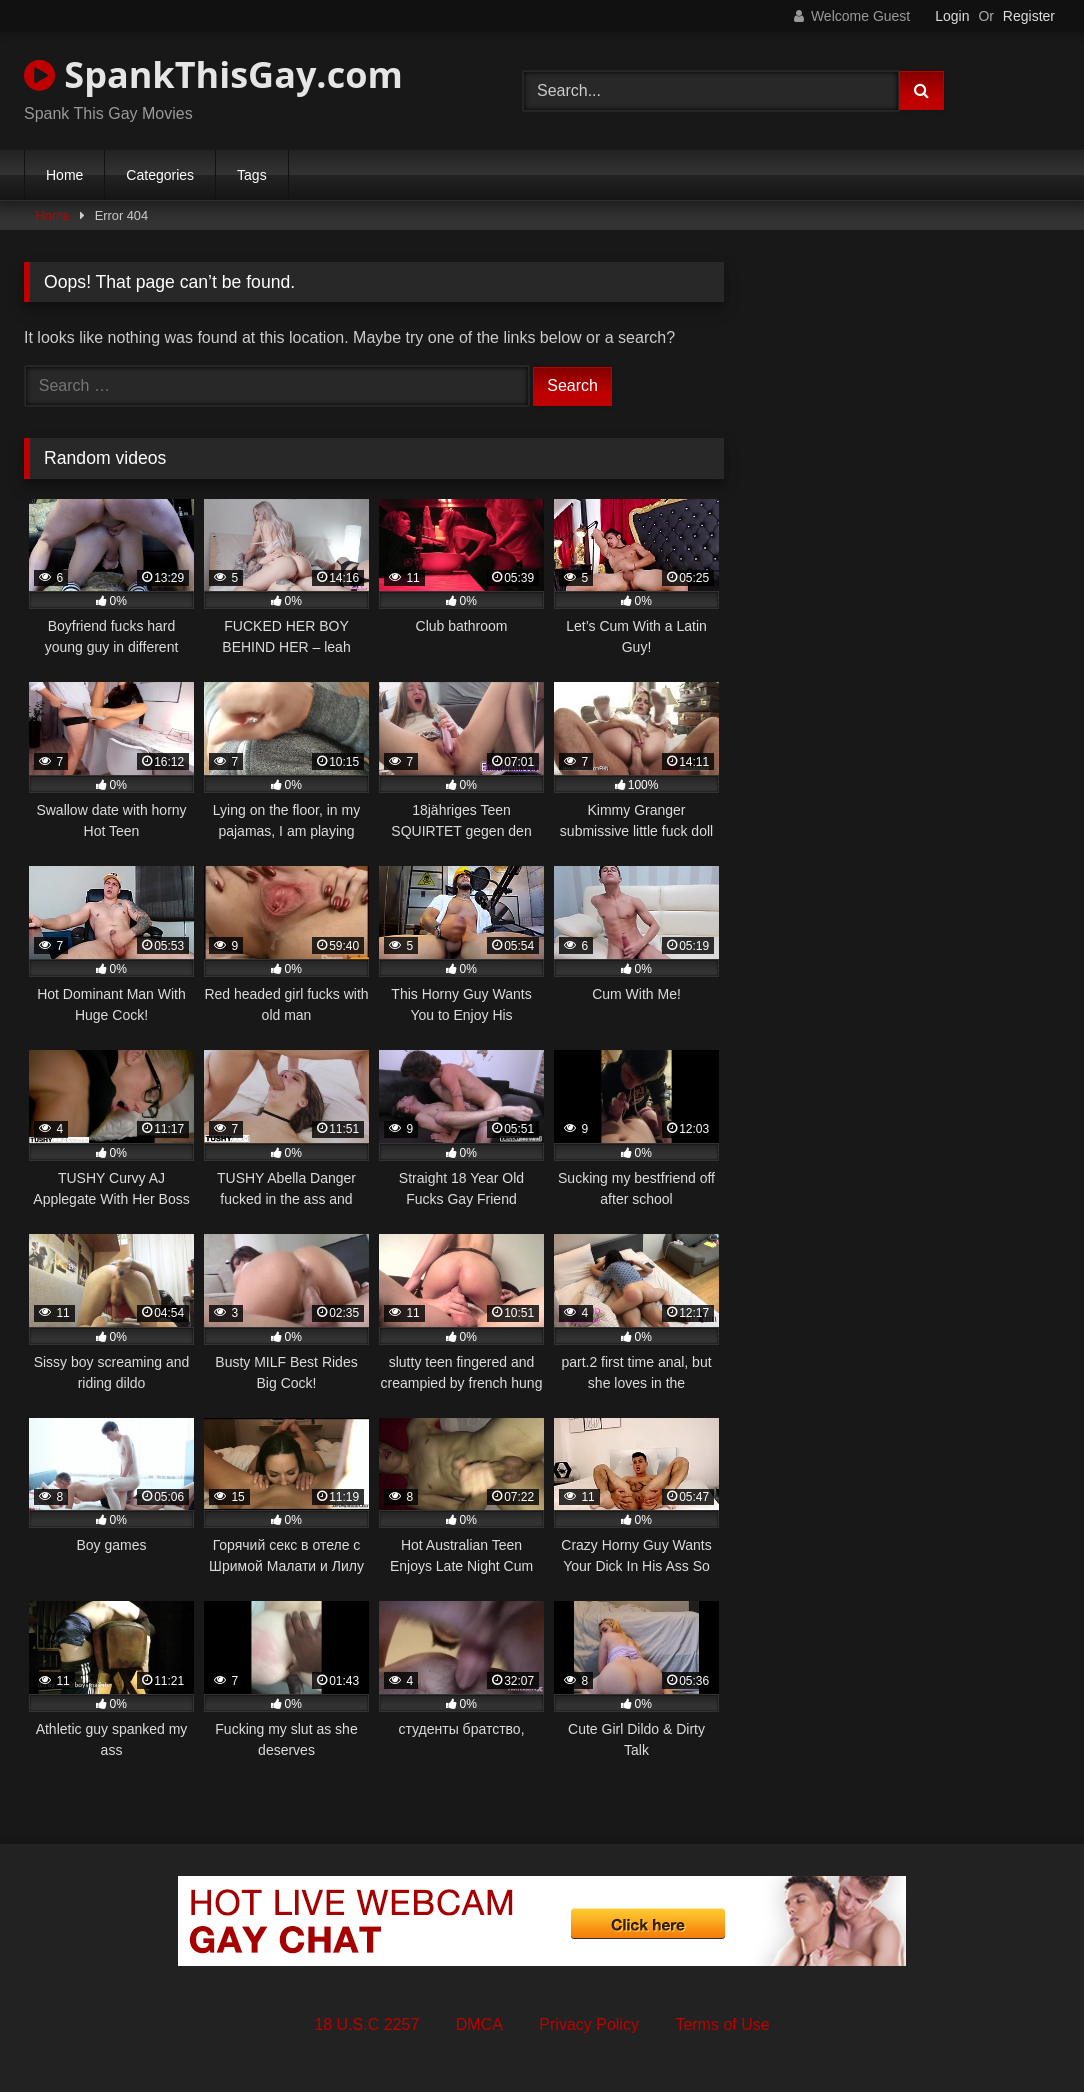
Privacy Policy (589, 2024)
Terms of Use (722, 2024)
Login (952, 16)
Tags (252, 175)
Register (1029, 16)
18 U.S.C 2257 (366, 2024)
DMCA (479, 2024)
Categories (160, 175)
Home (64, 175)
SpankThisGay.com (213, 74)
